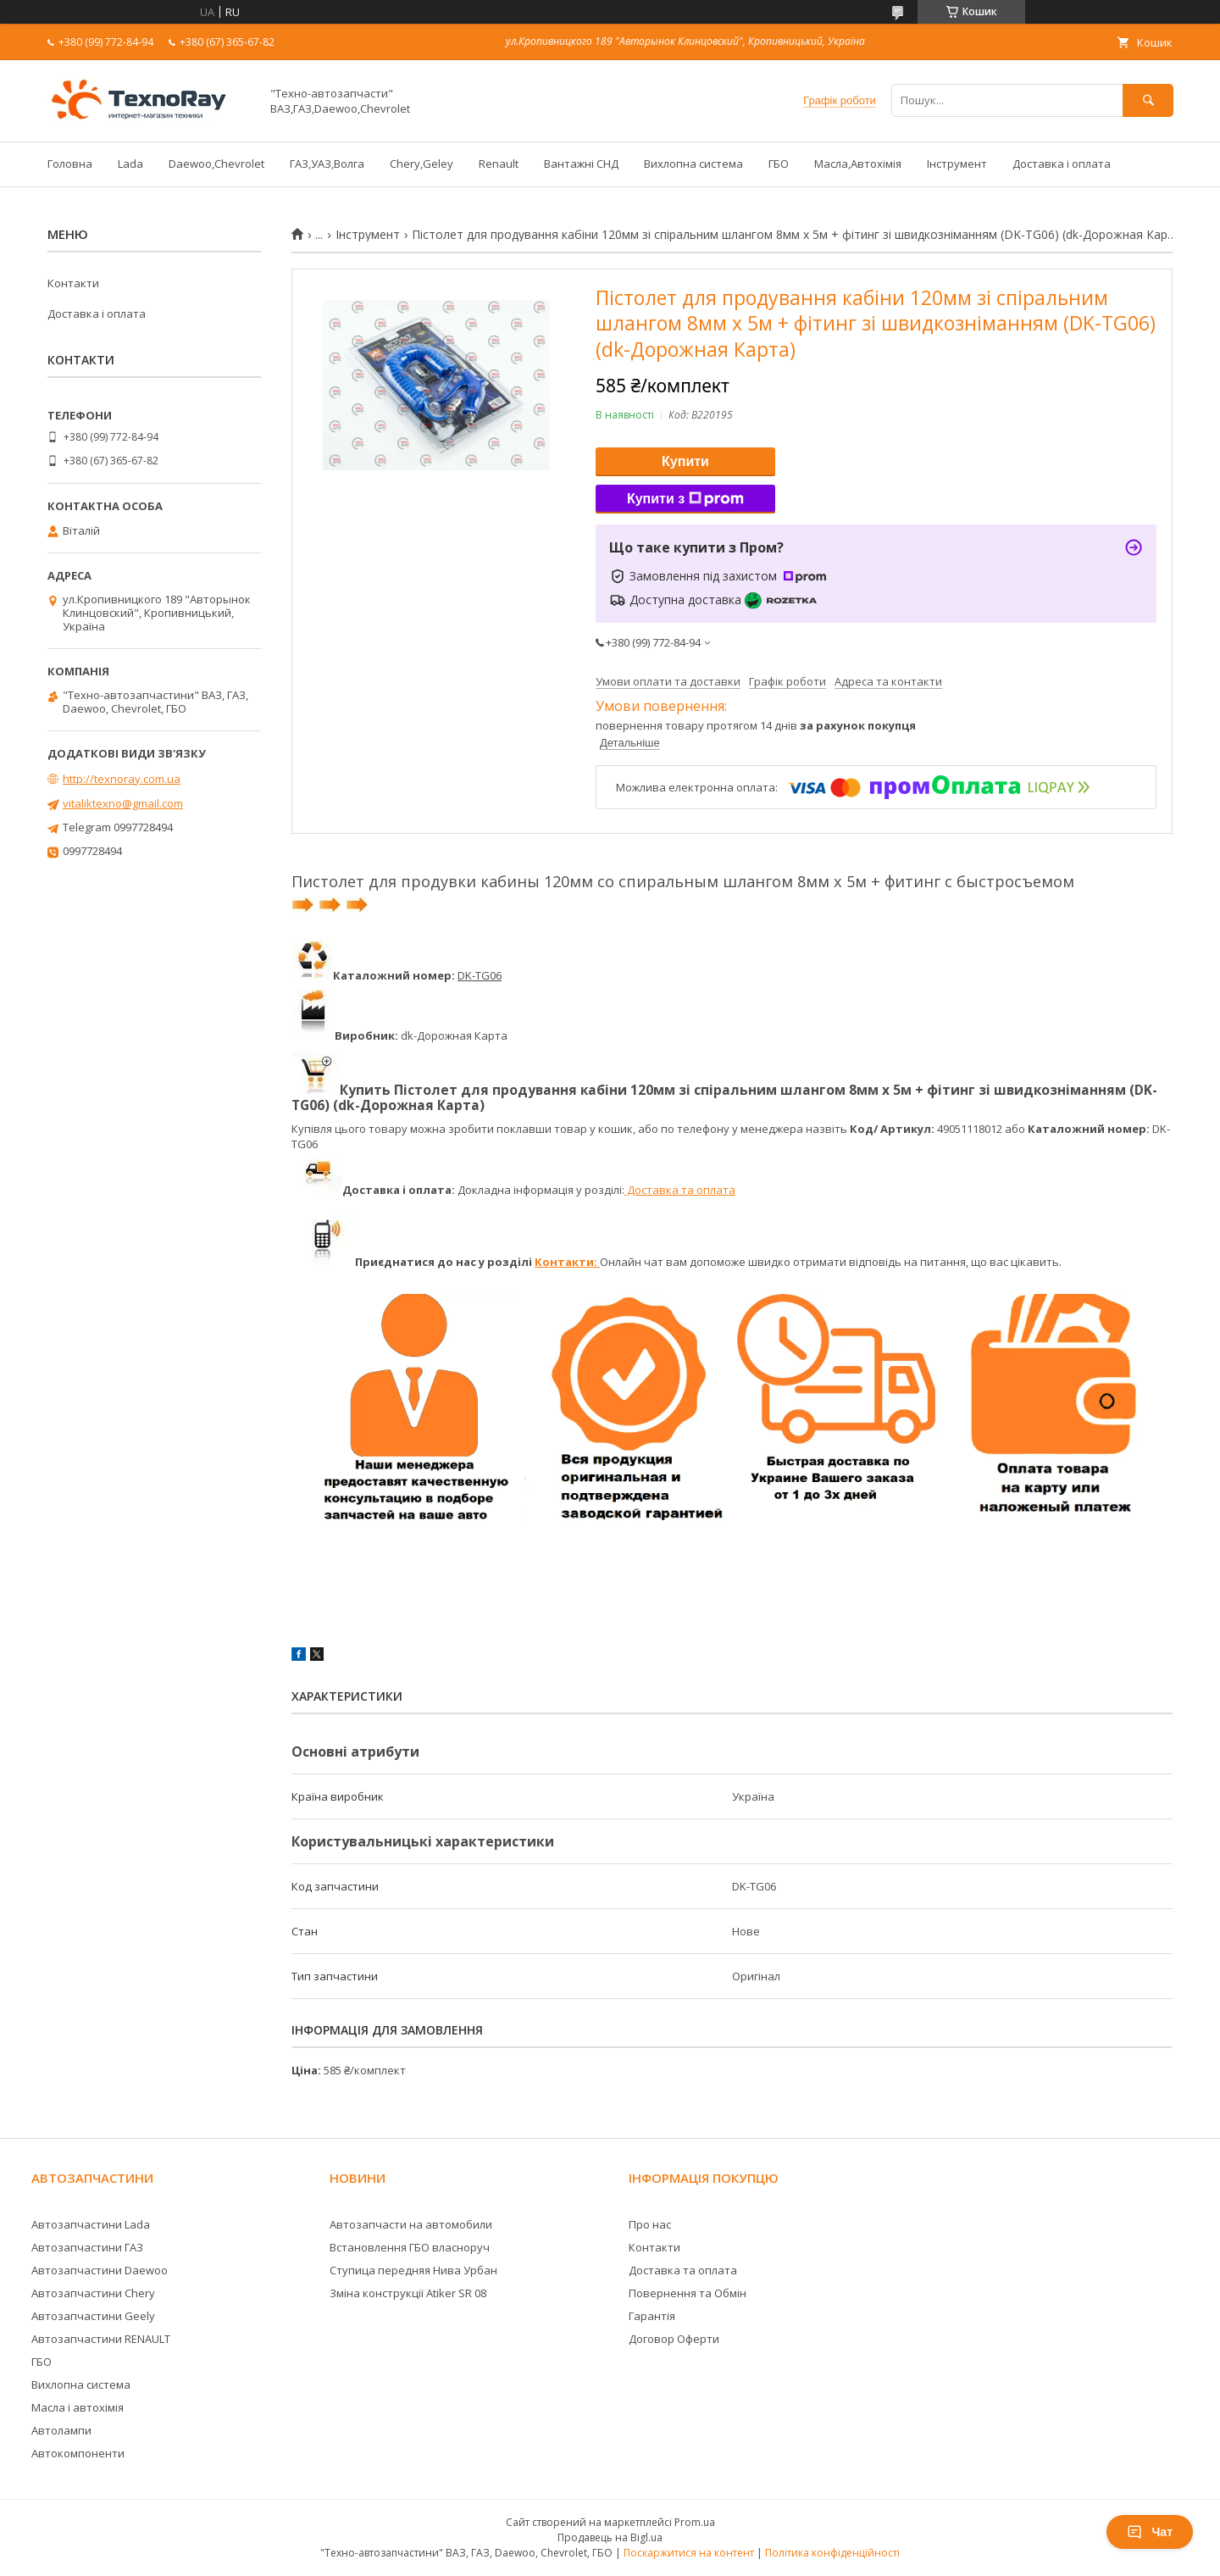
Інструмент (957, 163)
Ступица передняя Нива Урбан (413, 2270)
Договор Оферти (674, 2338)
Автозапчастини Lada (90, 2224)
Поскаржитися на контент (689, 2552)
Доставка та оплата (679, 1189)
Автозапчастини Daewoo (99, 2270)
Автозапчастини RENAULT (100, 2338)
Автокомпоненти (78, 2453)
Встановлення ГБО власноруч (410, 2247)
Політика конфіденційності (832, 2552)
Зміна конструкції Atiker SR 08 (408, 2293)
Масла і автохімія (77, 2407)
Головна (69, 163)
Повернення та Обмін (687, 2293)
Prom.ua (694, 2522)
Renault (498, 163)
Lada (130, 163)
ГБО (778, 163)
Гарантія (652, 2315)
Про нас (650, 2224)
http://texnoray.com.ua (121, 779)
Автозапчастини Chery (93, 2293)
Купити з (685, 499)
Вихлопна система (693, 163)
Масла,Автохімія (857, 163)
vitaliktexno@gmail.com (123, 803)
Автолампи (61, 2430)
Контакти (73, 283)
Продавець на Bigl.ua (610, 2537)
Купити (685, 461)
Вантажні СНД (581, 163)
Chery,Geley (421, 163)
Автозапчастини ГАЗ (87, 2247)
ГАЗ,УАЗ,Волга (327, 163)
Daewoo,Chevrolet (216, 163)
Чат (1150, 2532)
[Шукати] (1148, 100)
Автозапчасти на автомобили (411, 2224)
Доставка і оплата (1061, 163)
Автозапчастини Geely (93, 2315)
